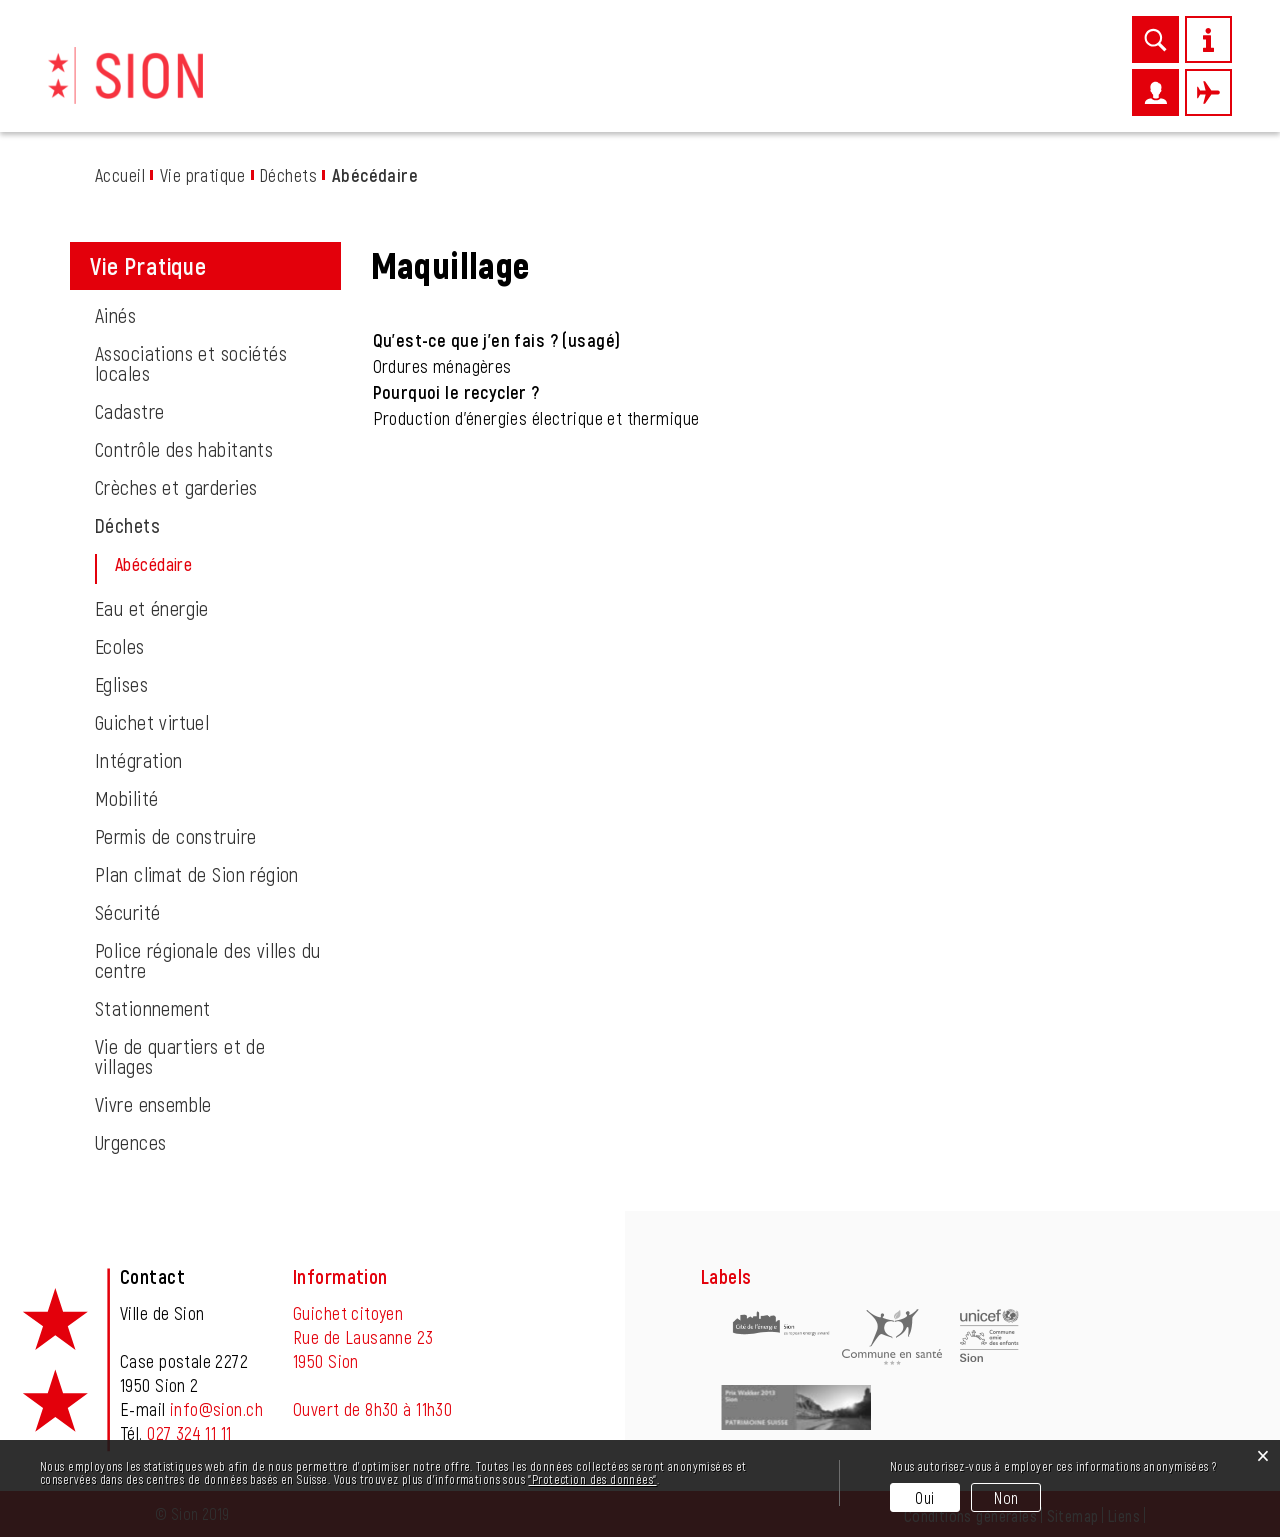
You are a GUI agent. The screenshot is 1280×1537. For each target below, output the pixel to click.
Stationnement (152, 1008)
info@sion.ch (216, 1409)
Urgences (130, 1142)
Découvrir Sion (361, 87)
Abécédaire (202, 564)
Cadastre (129, 411)
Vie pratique (562, 87)
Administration (904, 87)
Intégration (139, 760)
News (468, 87)
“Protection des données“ (592, 1479)
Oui (924, 1497)
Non (1006, 1497)
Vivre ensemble (153, 1104)
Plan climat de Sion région (197, 874)
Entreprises (687, 87)
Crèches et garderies (176, 487)
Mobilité (126, 798)
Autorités (1032, 87)
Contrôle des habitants (184, 449)
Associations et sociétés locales (191, 363)
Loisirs (788, 87)
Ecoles (120, 646)
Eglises (121, 684)
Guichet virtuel (152, 722)
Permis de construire (175, 836)
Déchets (127, 525)
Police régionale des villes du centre (208, 960)
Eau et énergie (152, 608)
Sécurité (127, 912)
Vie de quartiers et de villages (180, 1056)
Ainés (115, 315)
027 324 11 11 (189, 1433)
